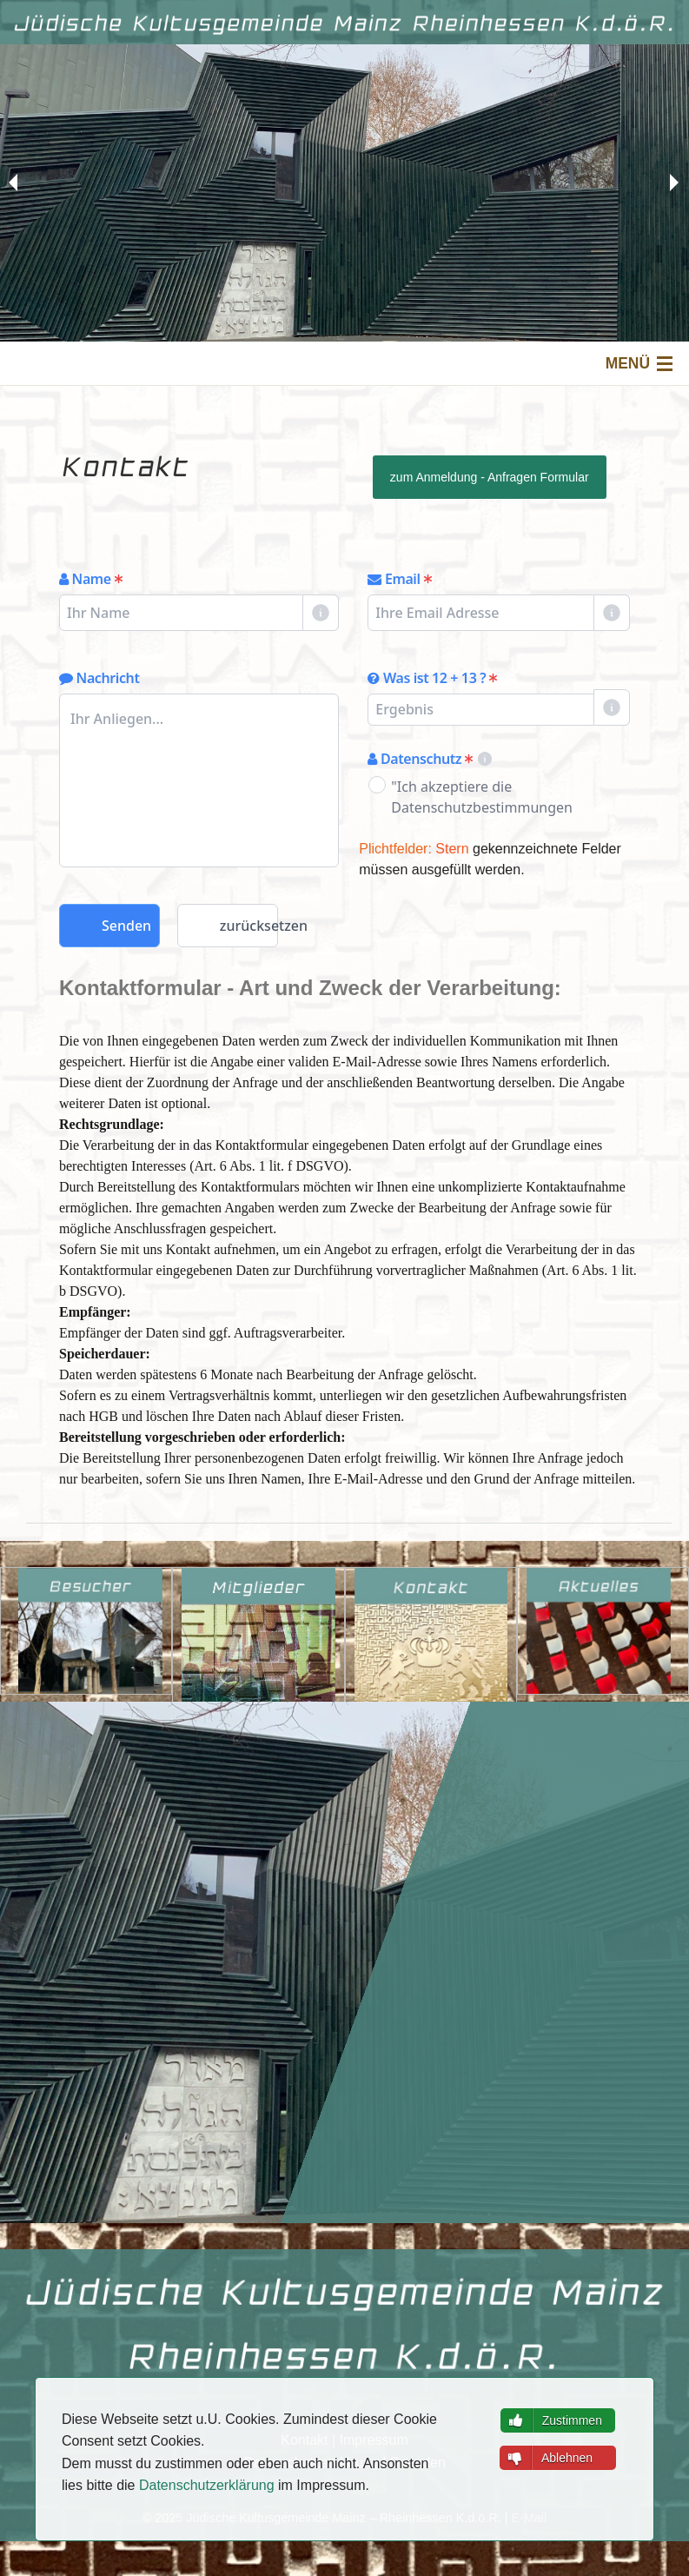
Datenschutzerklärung (207, 2485)
